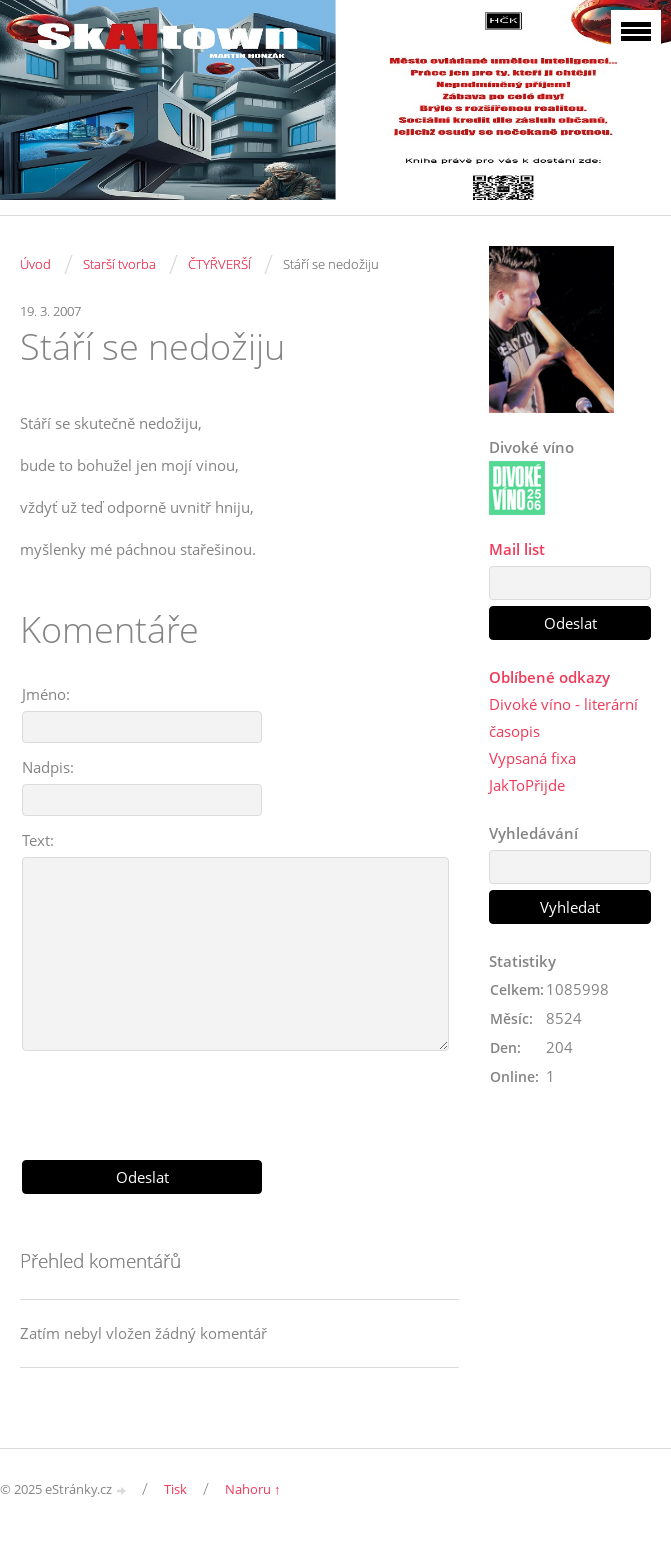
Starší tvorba (119, 264)
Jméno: (46, 694)
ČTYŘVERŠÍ (219, 264)
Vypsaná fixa (532, 758)
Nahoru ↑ (253, 1489)
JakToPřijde (527, 785)
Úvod (35, 264)
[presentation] (240, 1098)
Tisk (175, 1489)
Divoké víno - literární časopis (563, 717)
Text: (38, 840)
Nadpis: (48, 767)
